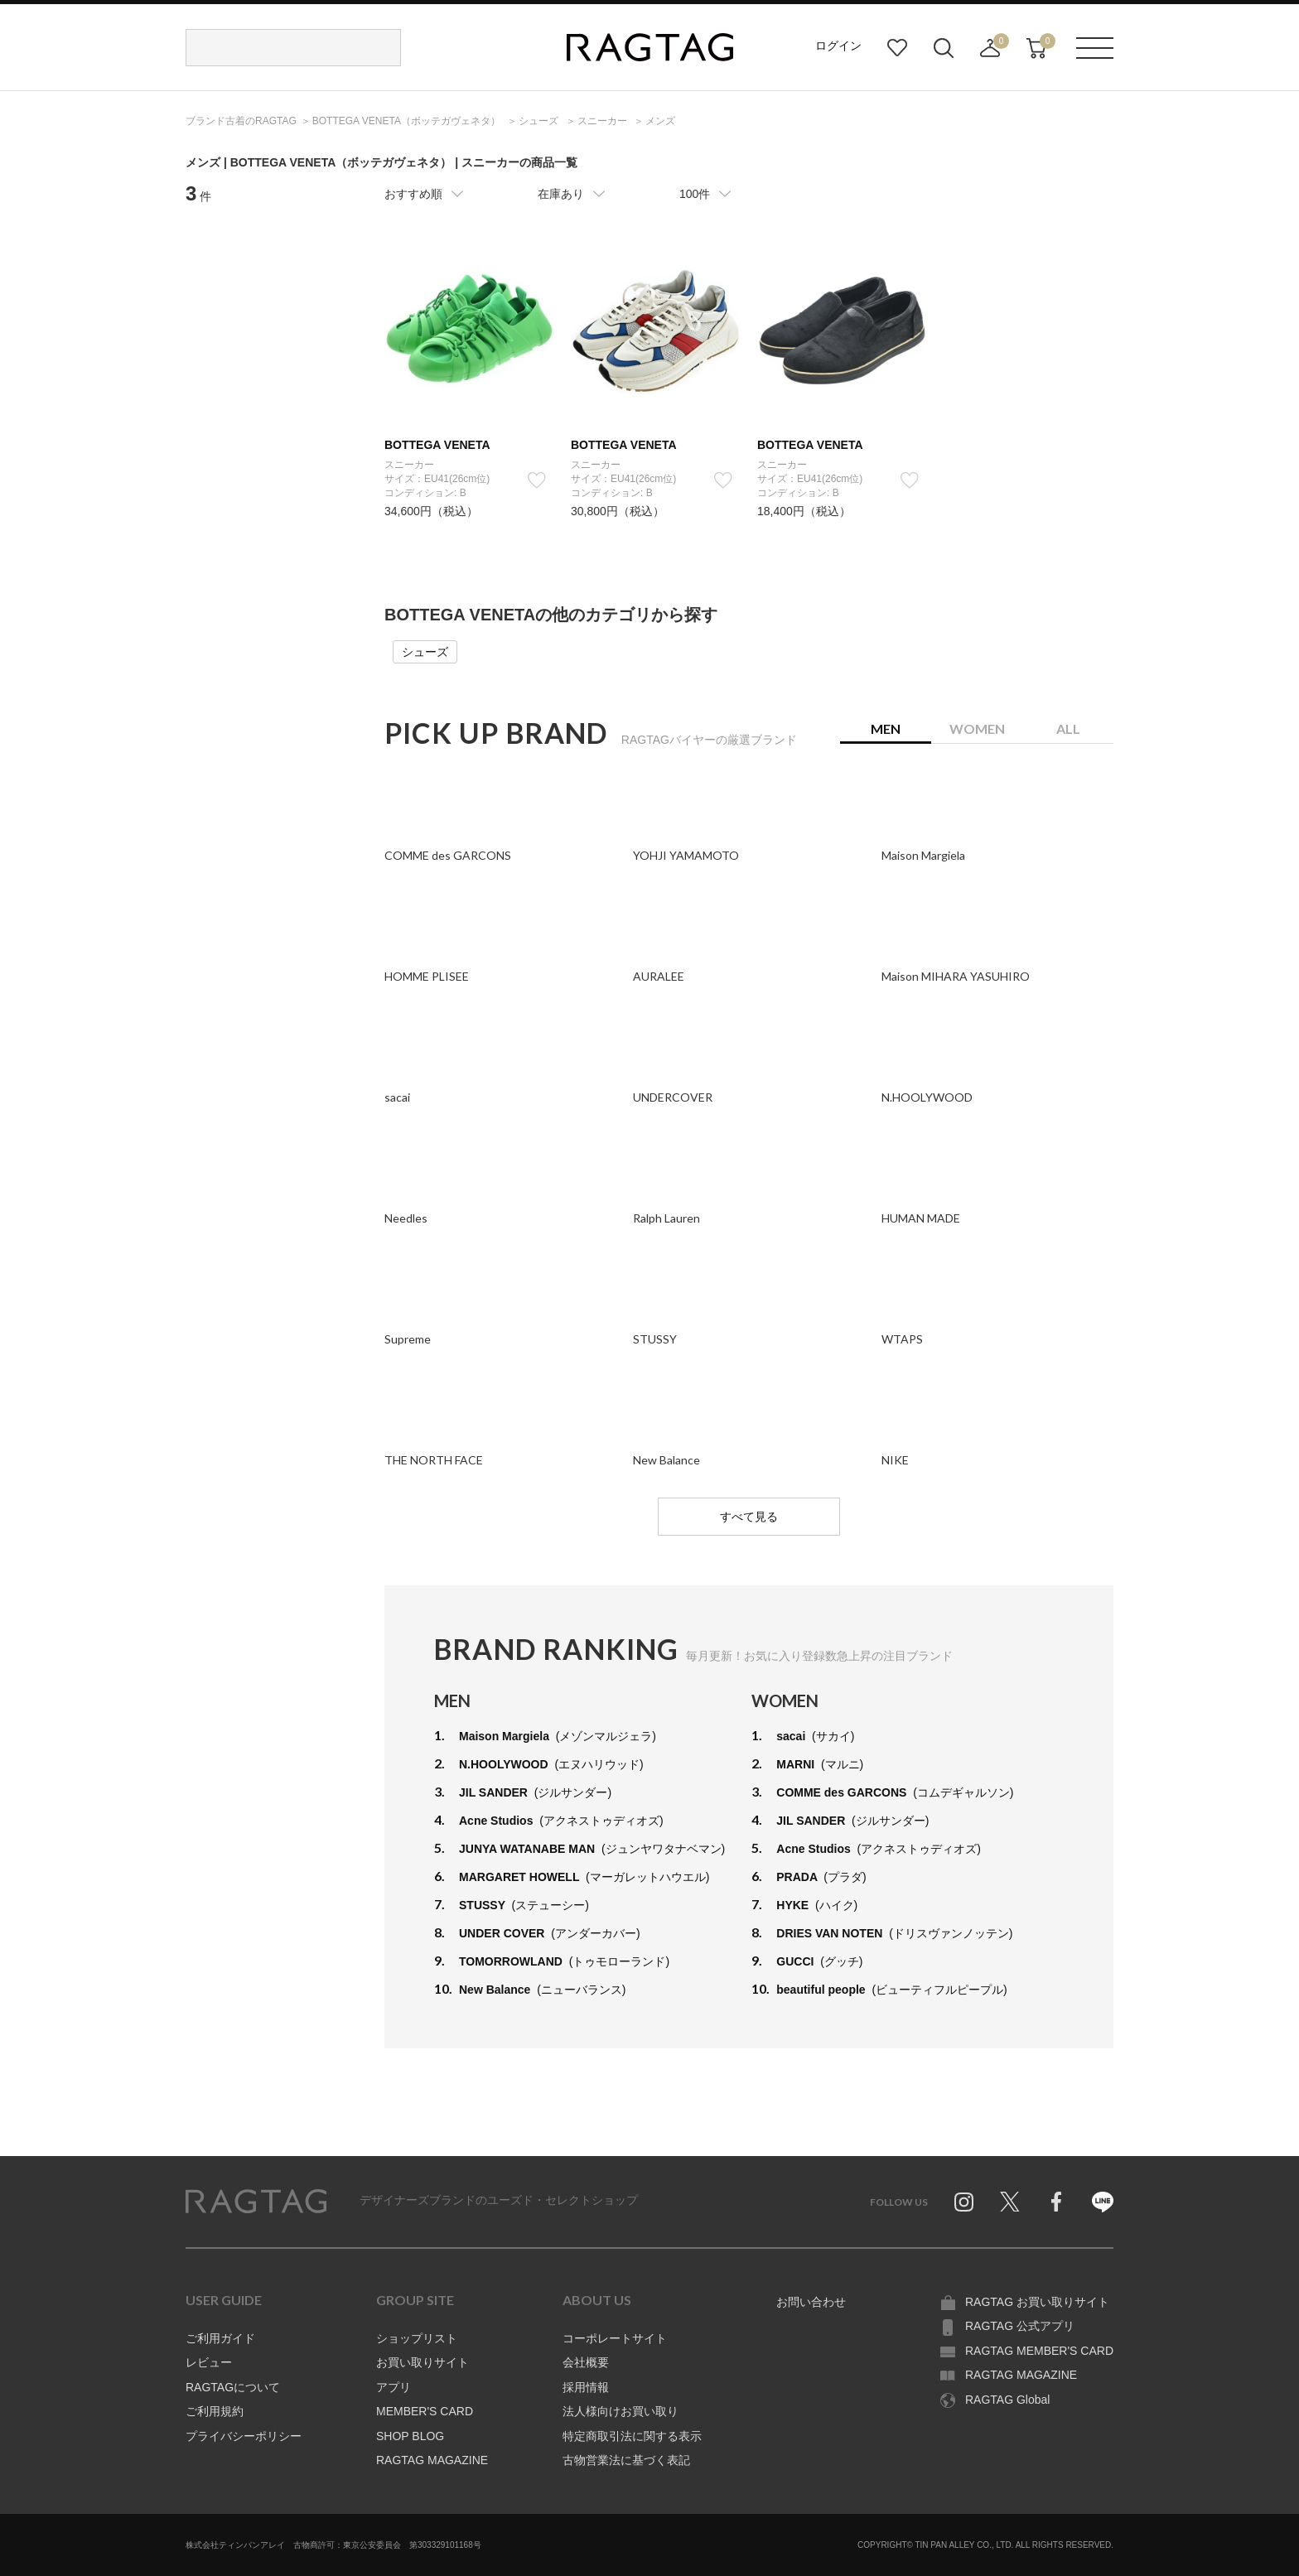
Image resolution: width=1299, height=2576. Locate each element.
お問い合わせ (811, 2301)
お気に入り (897, 48)
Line (1102, 2201)
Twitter (1010, 2201)
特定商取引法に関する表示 (632, 2436)
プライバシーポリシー (244, 2436)
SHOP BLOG (410, 2436)
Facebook (1056, 2201)
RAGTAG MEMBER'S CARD (1039, 2350)
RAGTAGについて (233, 2387)
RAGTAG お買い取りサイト (1037, 2301)
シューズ (425, 651)
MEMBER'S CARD (424, 2411)
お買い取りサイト (422, 2362)
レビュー (209, 2362)
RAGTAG (256, 2201)
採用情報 (586, 2387)
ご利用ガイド (220, 2338)
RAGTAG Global (1007, 2399)
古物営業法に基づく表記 (626, 2460)
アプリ (393, 2387)
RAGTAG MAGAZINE (432, 2460)
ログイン (838, 45)
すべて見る (749, 1516)
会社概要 (586, 2362)
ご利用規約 (215, 2411)
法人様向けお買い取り (620, 2411)
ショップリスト (416, 2338)
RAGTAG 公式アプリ (1019, 2325)
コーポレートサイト (615, 2338)
